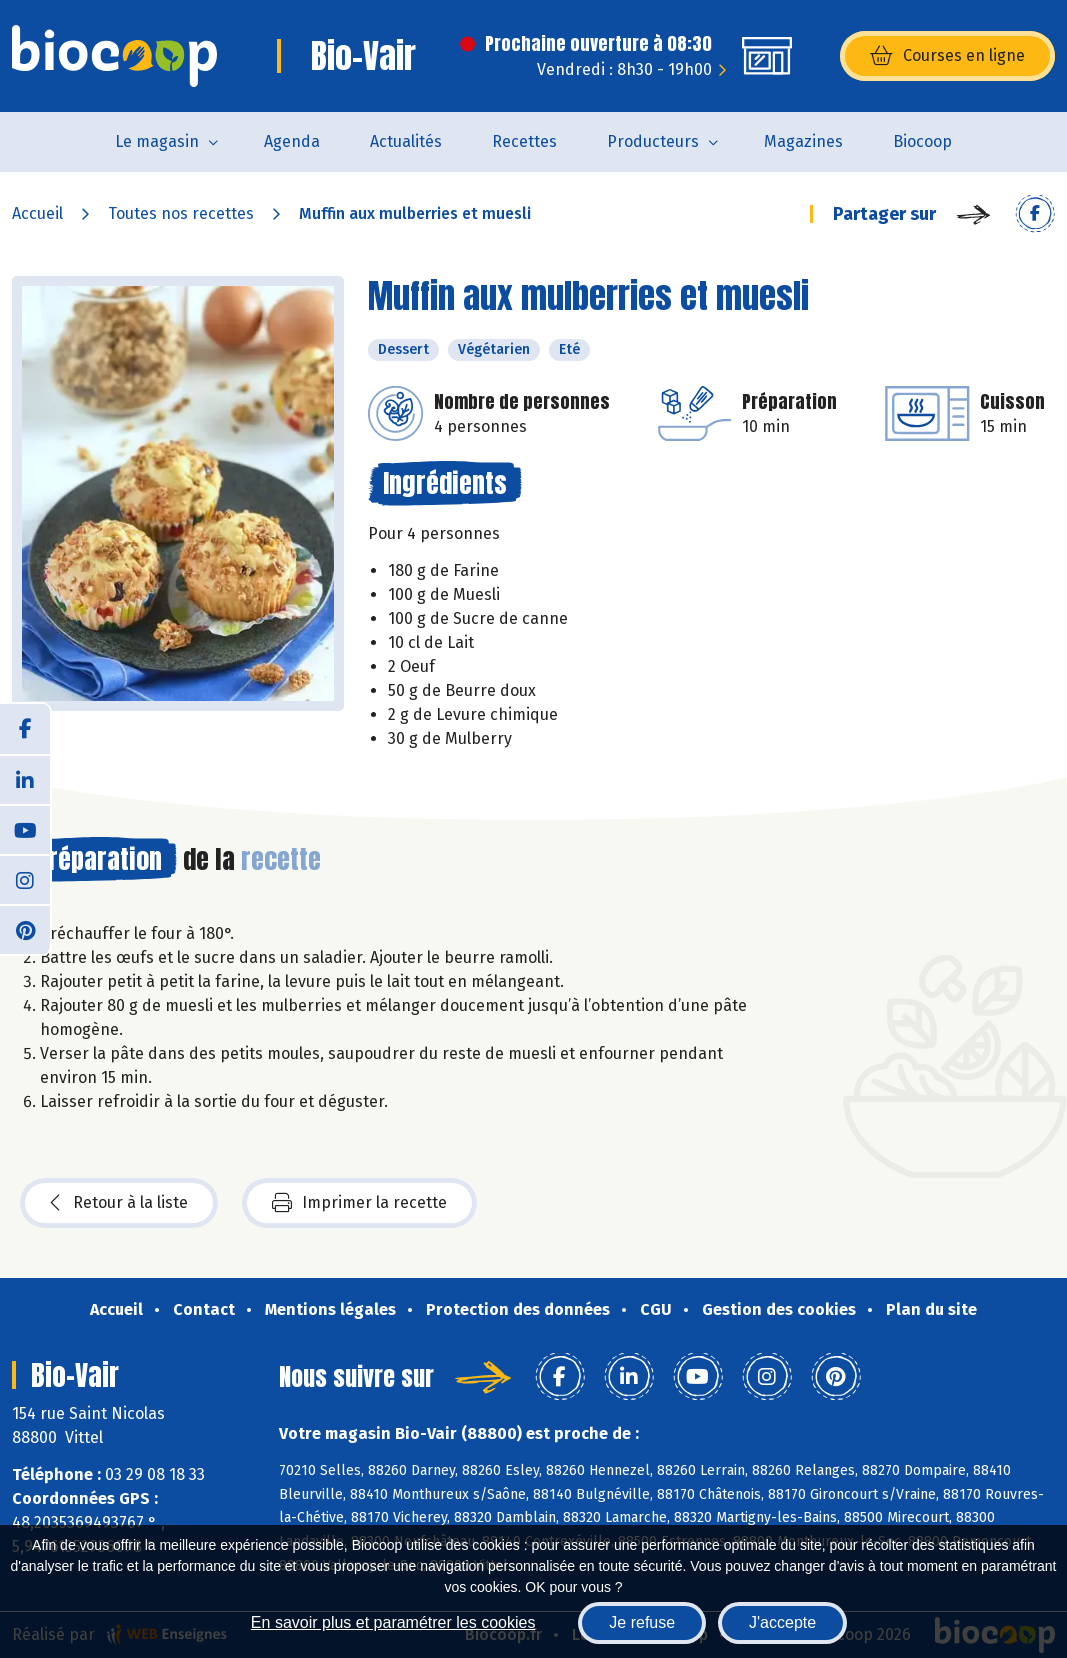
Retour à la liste (119, 1203)
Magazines (803, 141)
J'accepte (782, 1622)
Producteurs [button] (653, 141)
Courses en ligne (947, 56)
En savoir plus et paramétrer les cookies (393, 1622)
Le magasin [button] (157, 141)
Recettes (524, 141)
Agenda (292, 141)
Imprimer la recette (359, 1203)
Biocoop (922, 141)
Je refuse (642, 1622)
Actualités (406, 141)
